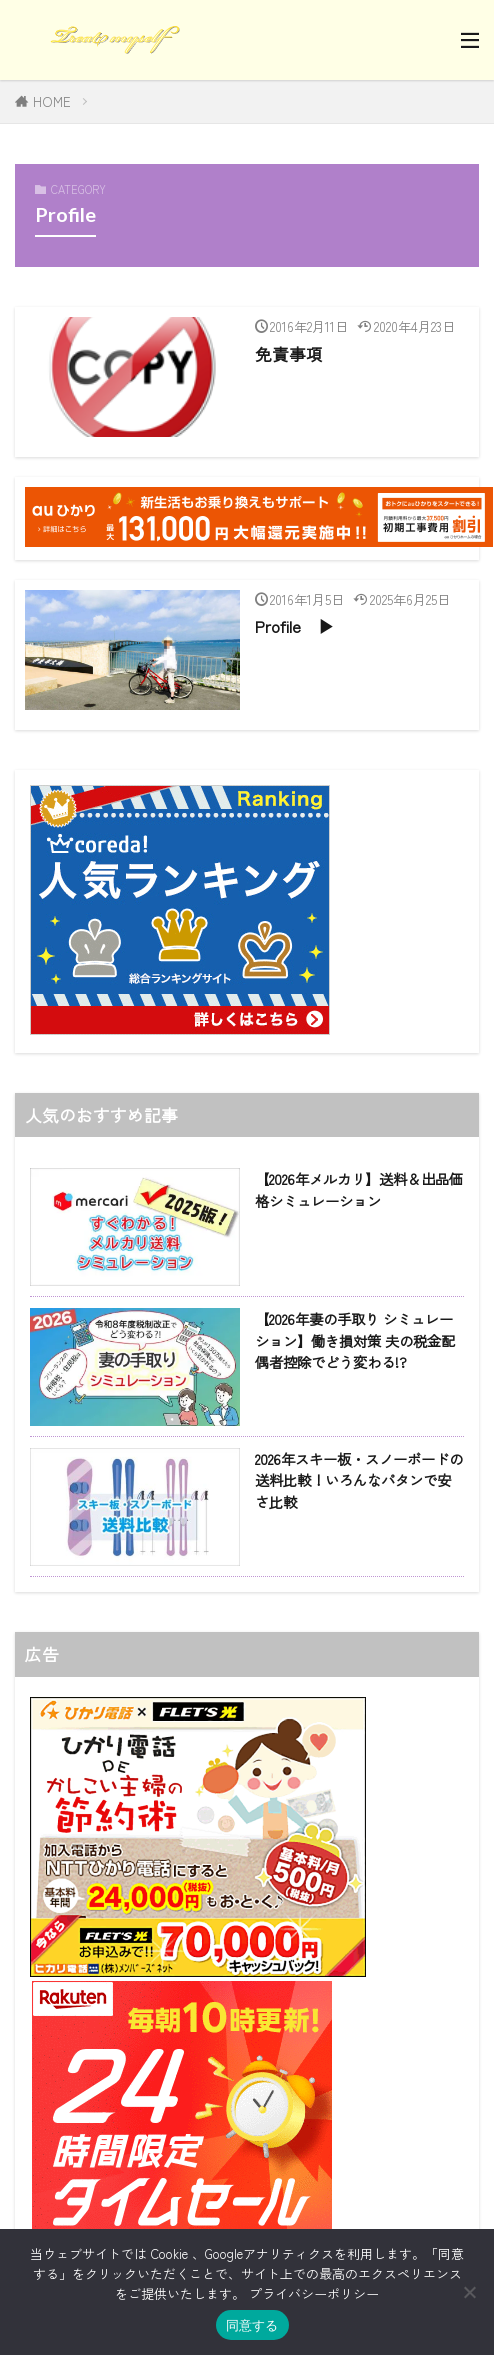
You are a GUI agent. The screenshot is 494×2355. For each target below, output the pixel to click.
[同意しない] (469, 2292)
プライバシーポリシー (314, 2293)
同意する (252, 2325)
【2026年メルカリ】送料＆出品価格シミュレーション (359, 1189)
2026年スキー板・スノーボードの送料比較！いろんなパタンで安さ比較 (359, 1480)
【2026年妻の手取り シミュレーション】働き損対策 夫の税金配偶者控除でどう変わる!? (355, 1340)
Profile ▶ (295, 626)
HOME (52, 101)
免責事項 (289, 354)
